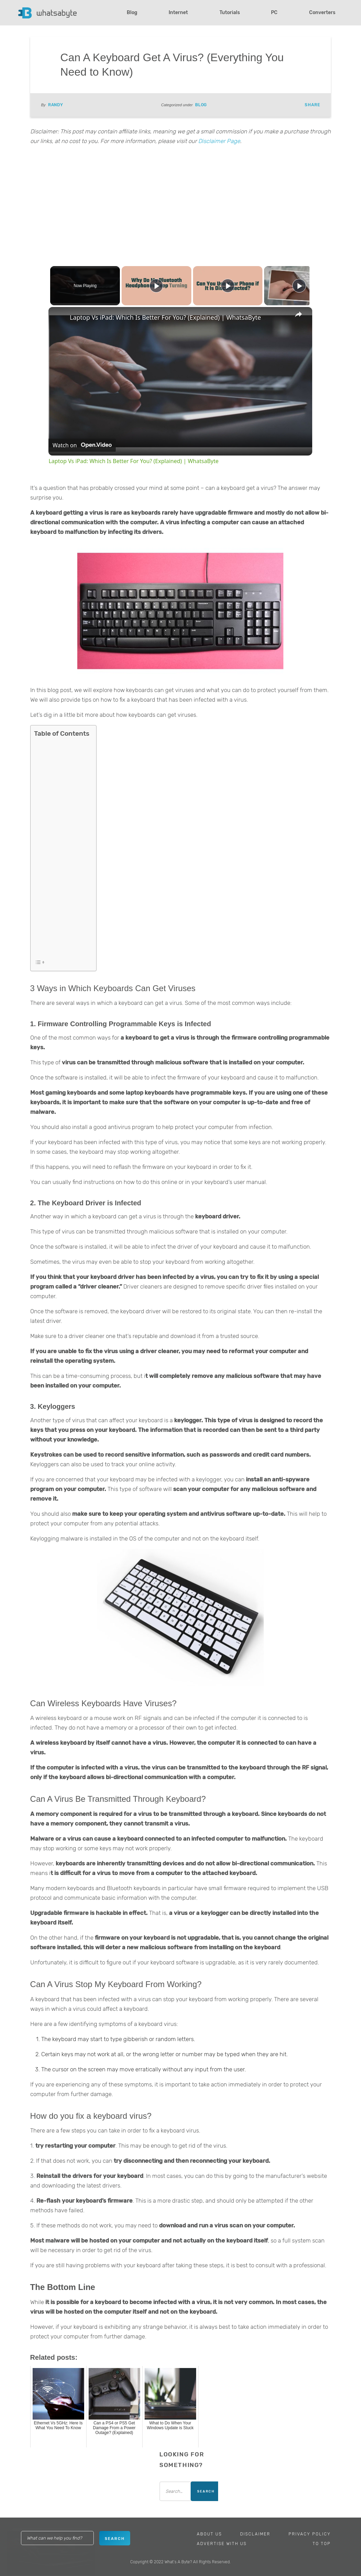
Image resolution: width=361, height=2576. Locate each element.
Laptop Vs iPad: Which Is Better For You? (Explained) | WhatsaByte (165, 317)
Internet (178, 12)
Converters (322, 12)
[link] (59, 318)
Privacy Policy (310, 2534)
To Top (322, 2543)
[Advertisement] (180, 204)
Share (312, 104)
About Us (209, 2534)
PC (274, 12)
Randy (55, 104)
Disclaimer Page (219, 141)
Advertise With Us (222, 2543)
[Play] (226, 286)
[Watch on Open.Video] (82, 445)
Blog (132, 12)
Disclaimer (255, 2534)
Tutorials (229, 12)
